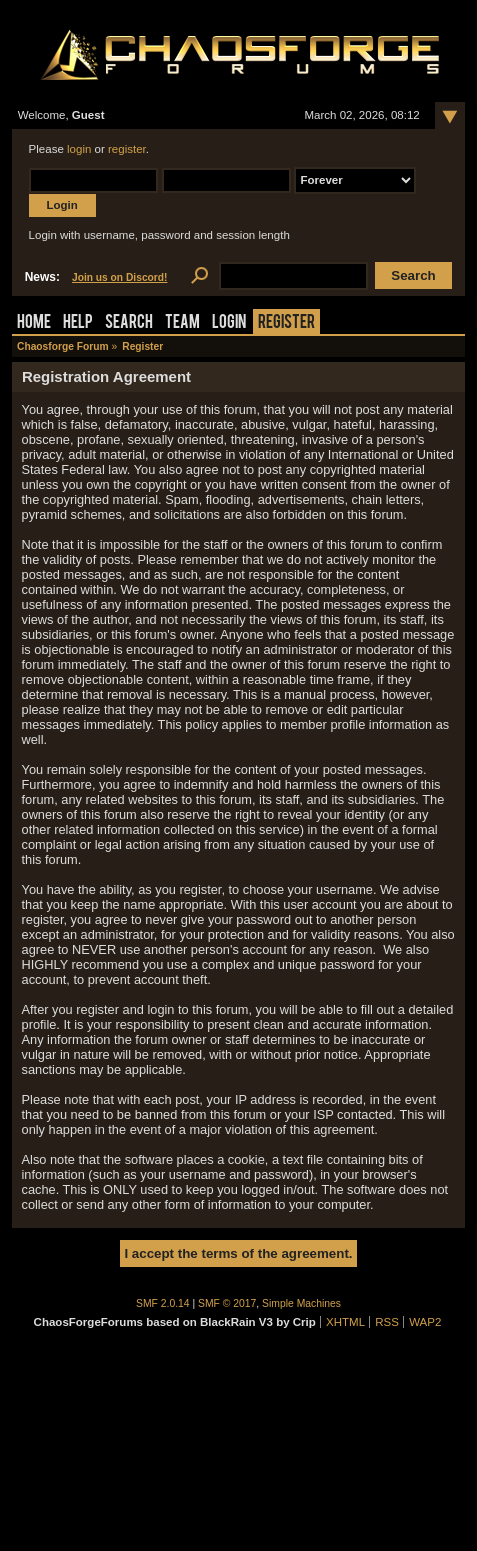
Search (129, 323)
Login (229, 323)
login (79, 149)
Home (34, 323)
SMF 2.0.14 (163, 1303)
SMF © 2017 (227, 1303)
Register (286, 323)
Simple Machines (301, 1303)
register (127, 149)
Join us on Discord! (120, 277)
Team (182, 323)
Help (78, 323)
